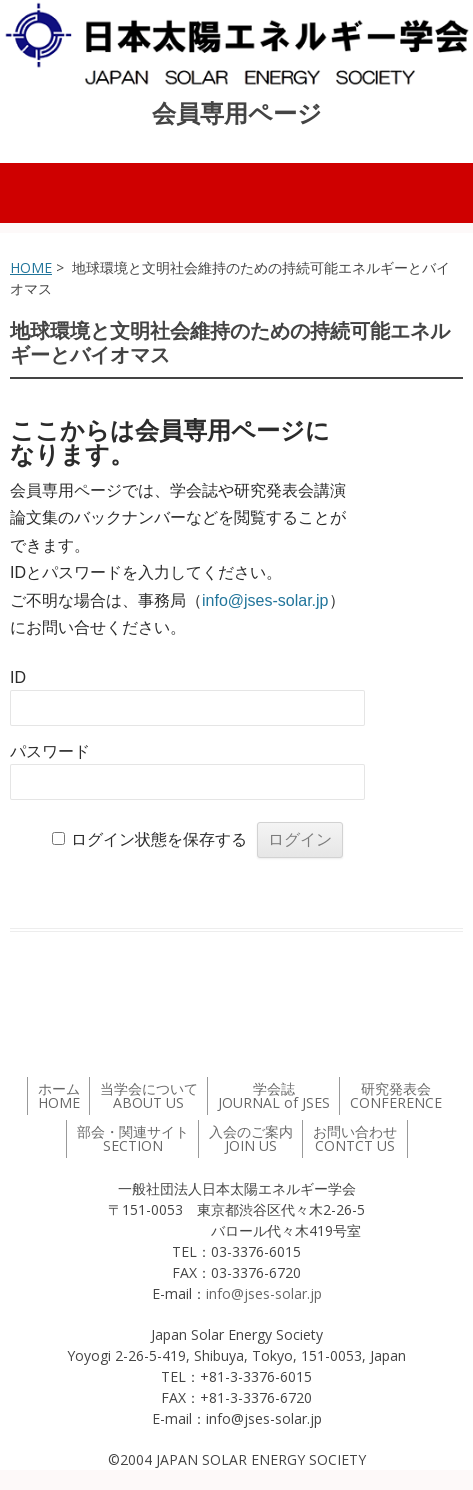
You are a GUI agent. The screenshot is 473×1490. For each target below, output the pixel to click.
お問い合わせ (355, 1138)
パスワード (50, 751)
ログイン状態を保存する (159, 839)
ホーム (59, 1095)
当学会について (149, 1095)
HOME (31, 267)
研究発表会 (396, 1095)
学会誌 (274, 1095)
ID (18, 677)
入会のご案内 (251, 1138)
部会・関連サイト (133, 1138)
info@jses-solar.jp (265, 600)
